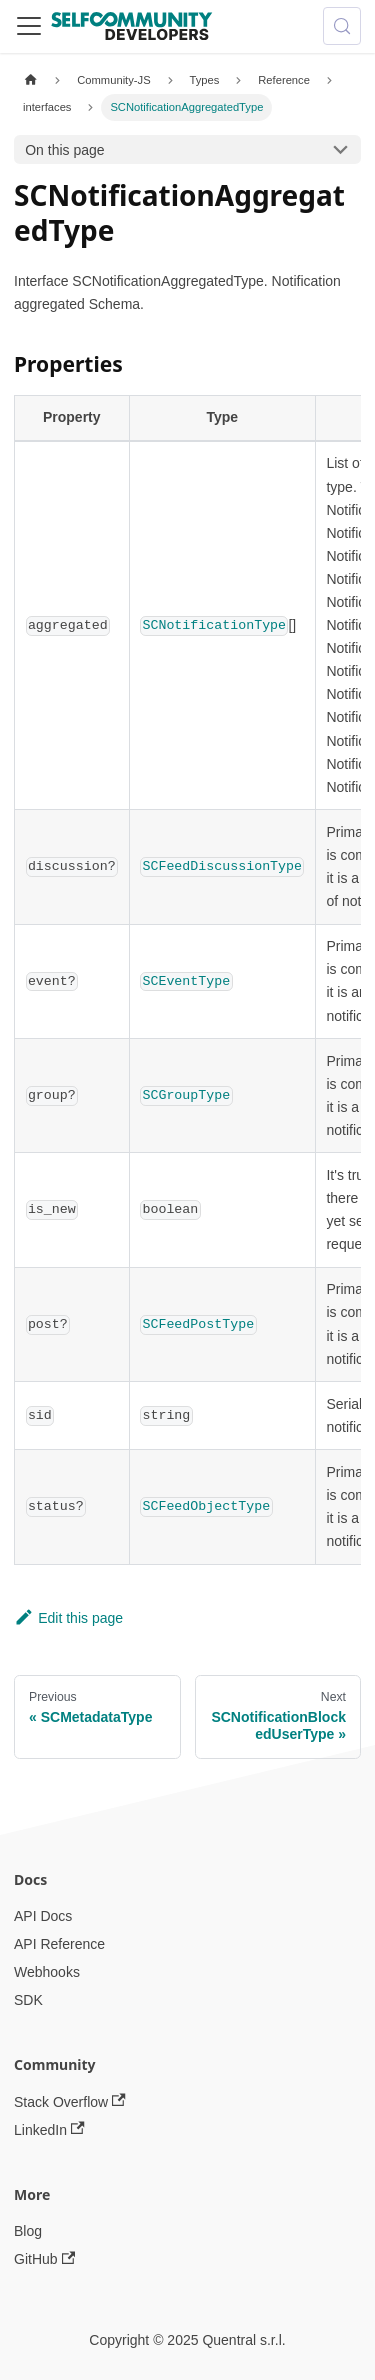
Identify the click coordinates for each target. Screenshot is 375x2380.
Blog (28, 2231)
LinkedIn (49, 2129)
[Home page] (30, 80)
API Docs (43, 1916)
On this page (64, 150)
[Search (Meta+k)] (342, 26)
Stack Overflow (70, 2101)
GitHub (44, 2259)
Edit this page (68, 1618)
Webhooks (47, 1972)
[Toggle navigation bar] (29, 26)
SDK (28, 2000)
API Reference (59, 1944)
